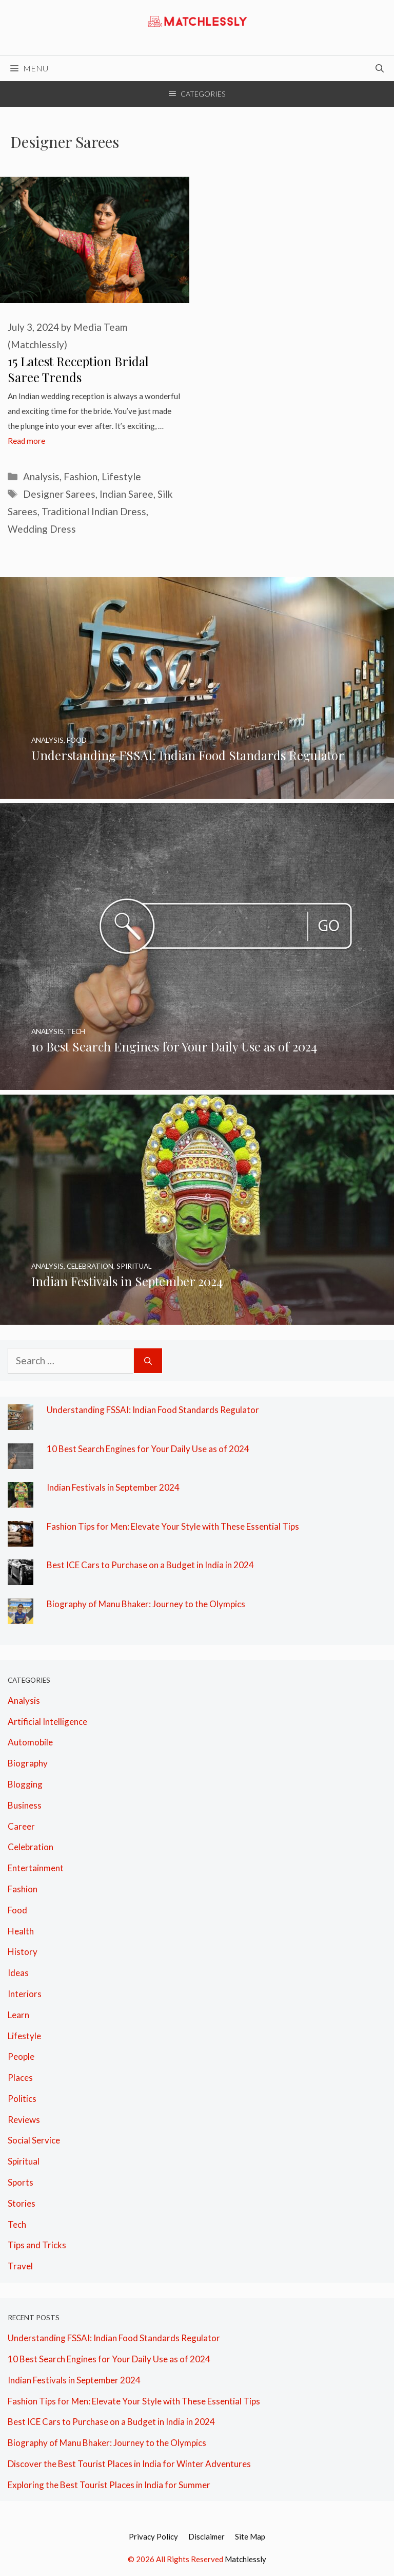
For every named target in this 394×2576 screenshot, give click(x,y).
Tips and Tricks (37, 2245)
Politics (22, 2098)
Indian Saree (126, 494)
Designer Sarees (59, 494)
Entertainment (36, 1868)
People (21, 2056)
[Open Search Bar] (379, 68)
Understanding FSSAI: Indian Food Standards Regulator (153, 1409)
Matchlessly (245, 2559)
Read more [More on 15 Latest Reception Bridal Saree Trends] (26, 440)
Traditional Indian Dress (94, 511)
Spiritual (24, 2161)
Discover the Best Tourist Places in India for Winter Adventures (129, 2463)
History (22, 1951)
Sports (20, 2182)
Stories (21, 2203)
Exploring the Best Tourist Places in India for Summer (109, 2484)
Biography (28, 1763)
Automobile (30, 1742)
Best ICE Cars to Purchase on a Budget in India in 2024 (150, 1564)
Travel (20, 2266)
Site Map (250, 2536)
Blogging (25, 1784)
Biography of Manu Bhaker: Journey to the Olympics (146, 1604)
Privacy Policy (153, 2536)
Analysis (41, 476)
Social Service (34, 2140)
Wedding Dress (42, 529)
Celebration (30, 1846)
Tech (17, 2224)
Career (21, 1826)
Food (17, 1910)
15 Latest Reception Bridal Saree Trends (78, 369)
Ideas (18, 1972)
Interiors (25, 1993)
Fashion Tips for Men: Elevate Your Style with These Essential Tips (173, 1526)
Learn (18, 2014)
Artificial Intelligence (47, 1721)
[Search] (148, 1361)
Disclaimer (206, 2536)
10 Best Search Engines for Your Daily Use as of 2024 (148, 1448)
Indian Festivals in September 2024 (113, 1487)
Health (21, 1931)
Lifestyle (121, 476)
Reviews (24, 2119)
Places (20, 2077)
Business (25, 1805)
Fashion (80, 476)
